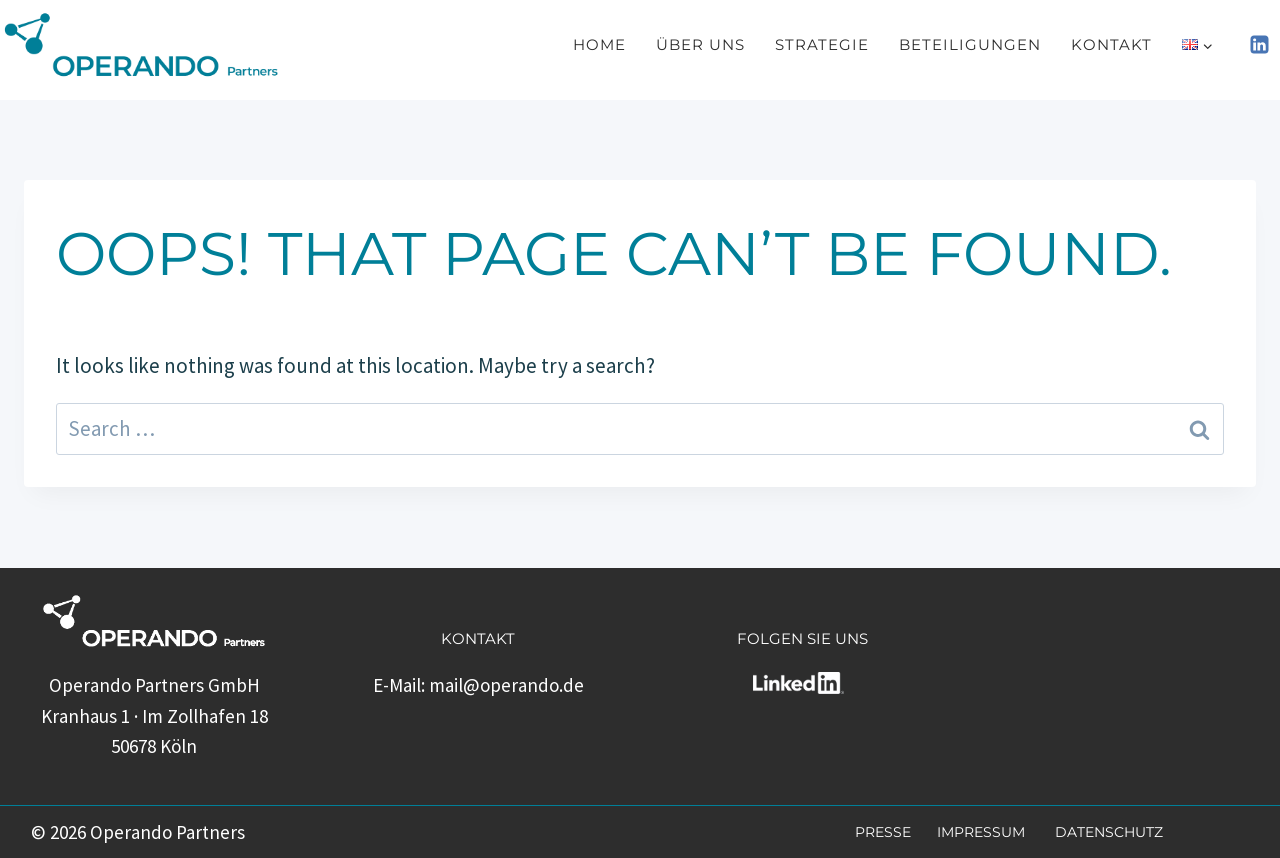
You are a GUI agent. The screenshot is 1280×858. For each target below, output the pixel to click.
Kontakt (1111, 44)
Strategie (822, 44)
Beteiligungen (970, 44)
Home (599, 44)
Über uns (700, 44)
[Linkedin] (1259, 45)
